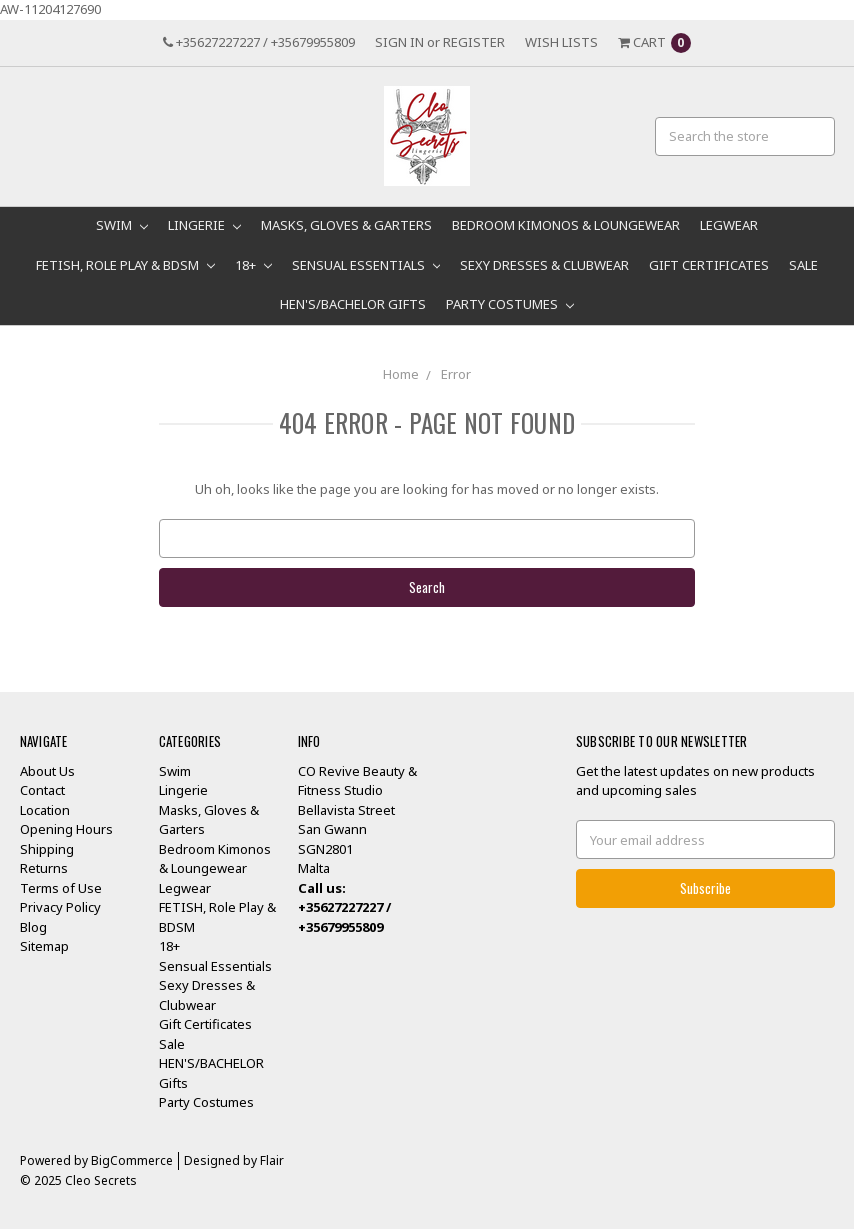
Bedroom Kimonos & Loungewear (566, 225)
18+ (253, 265)
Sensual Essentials (366, 265)
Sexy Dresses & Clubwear (544, 265)
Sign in (399, 42)
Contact (42, 790)
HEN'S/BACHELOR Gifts (353, 304)
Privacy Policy (60, 907)
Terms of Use (61, 888)
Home (401, 374)
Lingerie (204, 225)
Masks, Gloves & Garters (346, 225)
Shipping (47, 849)
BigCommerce (132, 1160)
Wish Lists (561, 42)
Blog (33, 927)
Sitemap (44, 946)
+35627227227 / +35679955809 (259, 42)
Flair (272, 1160)
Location (45, 810)
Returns (44, 868)
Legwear (729, 225)
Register (474, 42)
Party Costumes (510, 304)
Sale (803, 265)
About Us (47, 771)
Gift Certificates (709, 265)
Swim (122, 225)
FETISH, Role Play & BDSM (125, 265)
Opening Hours (66, 829)
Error (456, 374)
